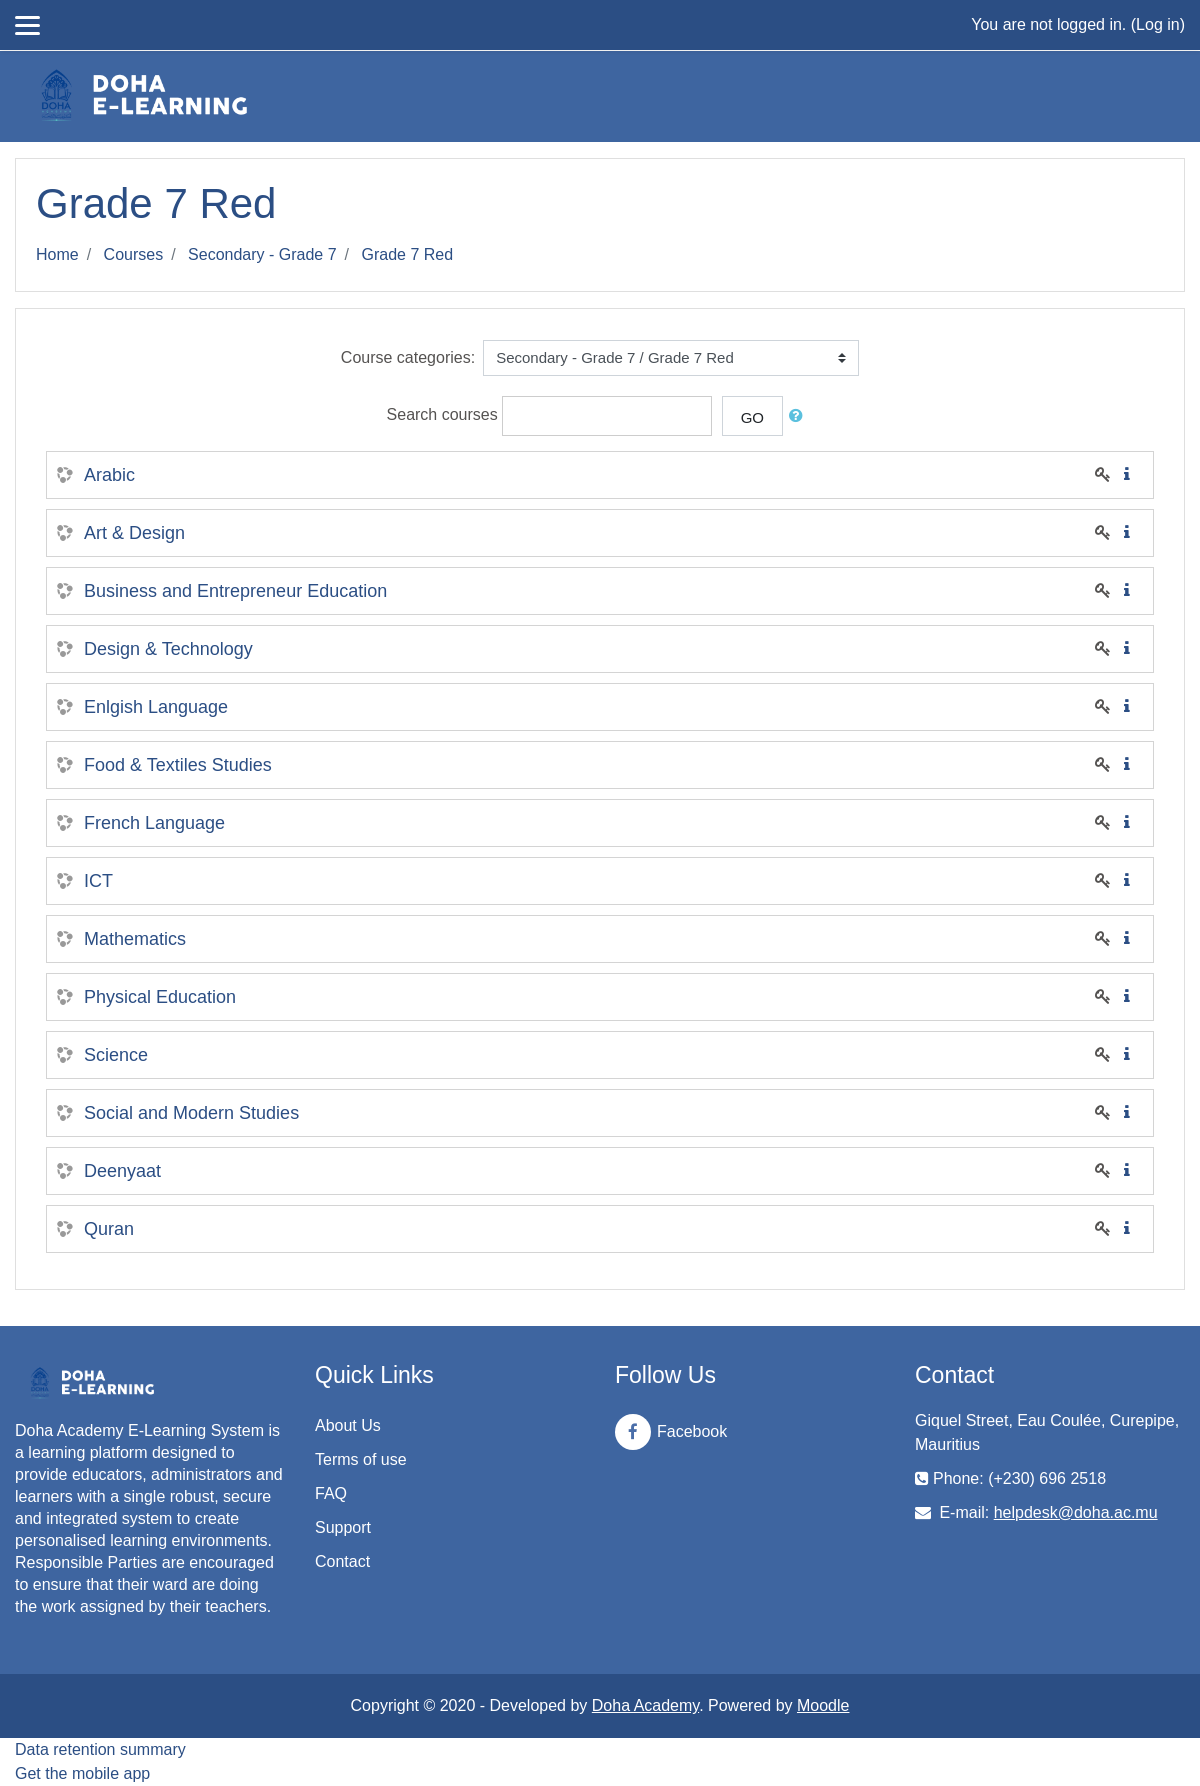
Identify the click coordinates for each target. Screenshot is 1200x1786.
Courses (134, 254)
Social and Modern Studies (191, 1113)
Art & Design (134, 533)
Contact (342, 1561)
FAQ (331, 1493)
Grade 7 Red (408, 254)
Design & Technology (168, 649)
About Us (348, 1425)
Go (752, 417)
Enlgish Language (156, 707)
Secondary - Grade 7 (262, 254)
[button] (800, 416)
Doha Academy (645, 1705)
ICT (98, 881)
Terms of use (361, 1459)
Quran (109, 1229)
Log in (1158, 24)
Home (57, 254)
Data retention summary (100, 1749)
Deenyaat (122, 1171)
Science (116, 1055)
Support (343, 1527)
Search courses (442, 415)
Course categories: (408, 357)
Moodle (823, 1705)
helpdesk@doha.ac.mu (1076, 1512)
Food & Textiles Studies (178, 765)
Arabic (109, 475)
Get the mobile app (82, 1773)
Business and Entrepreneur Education (235, 591)
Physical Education (160, 997)
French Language (154, 823)
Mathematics (135, 939)
